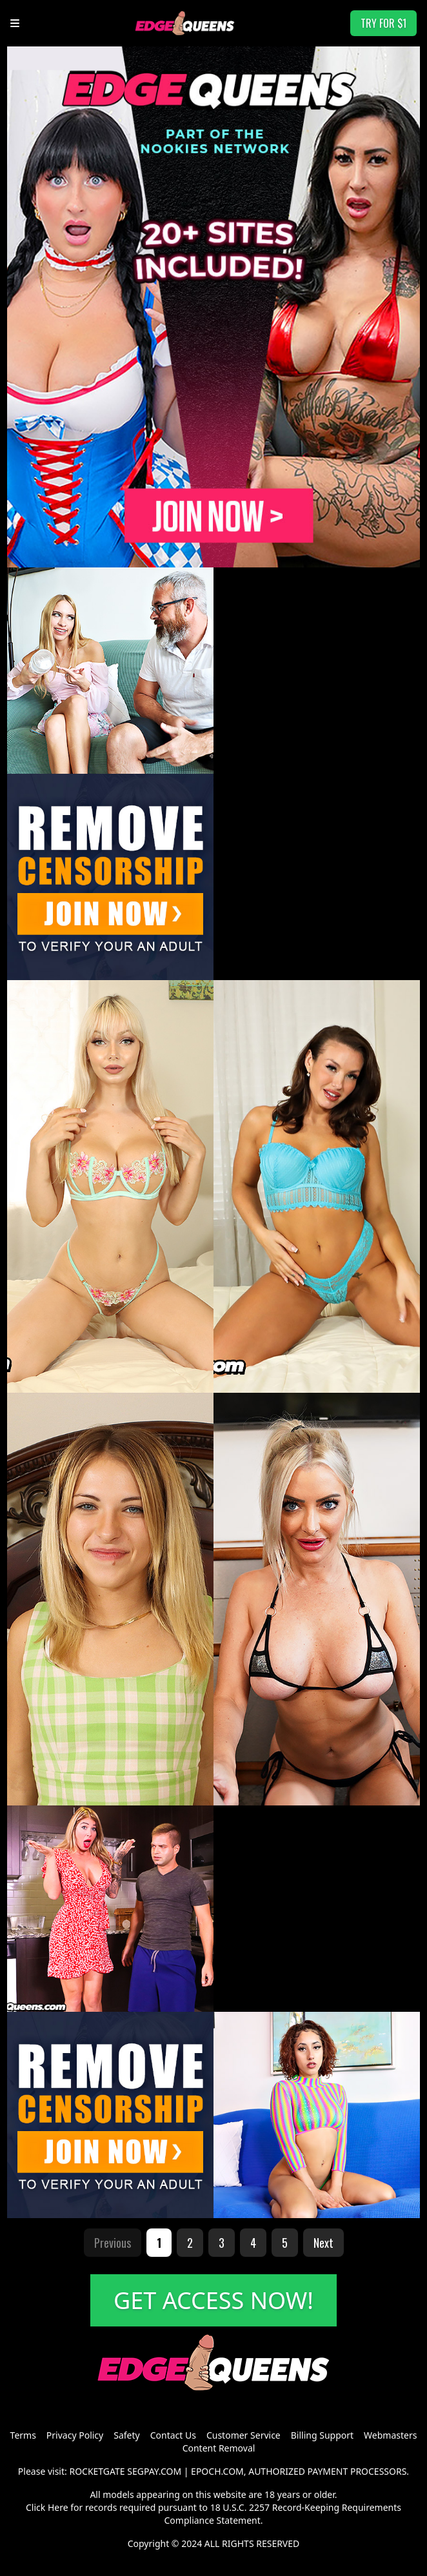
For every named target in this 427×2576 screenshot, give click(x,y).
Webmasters (390, 2435)
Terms (23, 2435)
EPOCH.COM (217, 2471)
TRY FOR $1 (383, 23)
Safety (126, 2435)
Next (323, 2242)
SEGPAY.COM (154, 2471)
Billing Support (322, 2435)
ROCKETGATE (96, 2471)
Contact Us (173, 2435)
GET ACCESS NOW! (213, 2300)
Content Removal (219, 2448)
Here (58, 2507)
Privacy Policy (74, 2435)
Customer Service (243, 2435)
